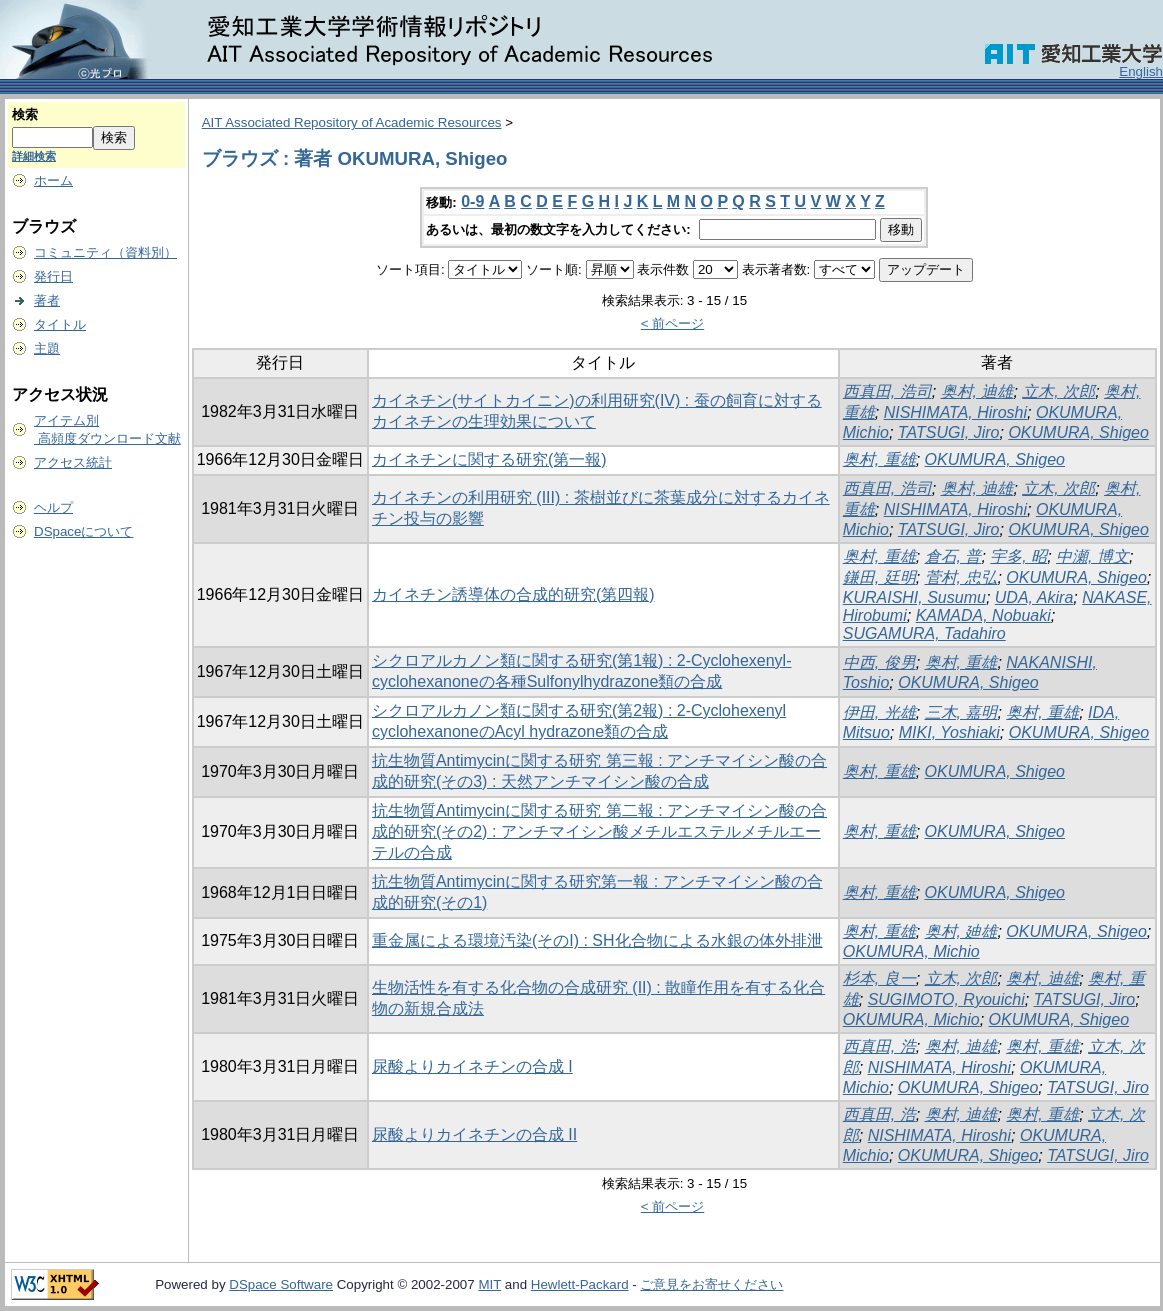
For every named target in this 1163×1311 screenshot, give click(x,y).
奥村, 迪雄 (977, 391)
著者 (47, 300)
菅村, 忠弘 (961, 577)
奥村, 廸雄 (961, 931)
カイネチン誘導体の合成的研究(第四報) (513, 594)
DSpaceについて (83, 531)
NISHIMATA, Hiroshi (955, 412)
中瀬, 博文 (1092, 556)
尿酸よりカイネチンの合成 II (474, 1134)
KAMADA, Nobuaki (983, 615)
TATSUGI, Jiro (949, 432)
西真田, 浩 (879, 1046)
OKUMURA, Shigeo (1078, 432)
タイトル (60, 324)
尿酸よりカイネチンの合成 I (472, 1066)
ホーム (53, 180)
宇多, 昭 (1018, 556)
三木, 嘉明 (961, 712)
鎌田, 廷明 (879, 577)
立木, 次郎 (1058, 391)
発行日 (53, 276)
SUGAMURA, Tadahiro (924, 633)
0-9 (472, 201)
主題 (47, 348)
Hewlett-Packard (580, 1284)
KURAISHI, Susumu (914, 597)
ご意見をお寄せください (711, 1284)
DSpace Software (281, 1284)
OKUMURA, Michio (911, 951)
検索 (25, 114)
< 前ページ (673, 323)
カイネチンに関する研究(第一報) (489, 459)
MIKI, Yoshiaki (949, 732)
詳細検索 (34, 156)
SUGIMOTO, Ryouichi (946, 999)
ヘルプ (53, 507)
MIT (489, 1284)
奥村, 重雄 (879, 459)
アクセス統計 (73, 462)
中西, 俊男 (879, 662)
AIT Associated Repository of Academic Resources (352, 122)
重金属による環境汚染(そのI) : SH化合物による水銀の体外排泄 (597, 940)
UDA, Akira (1034, 597)
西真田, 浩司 (887, 391)
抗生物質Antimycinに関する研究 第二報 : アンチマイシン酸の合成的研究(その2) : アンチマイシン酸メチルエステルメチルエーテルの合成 (599, 831)
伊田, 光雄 (879, 712)
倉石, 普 (953, 556)
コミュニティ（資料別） (105, 252)
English (1141, 71)
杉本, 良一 (879, 978)
